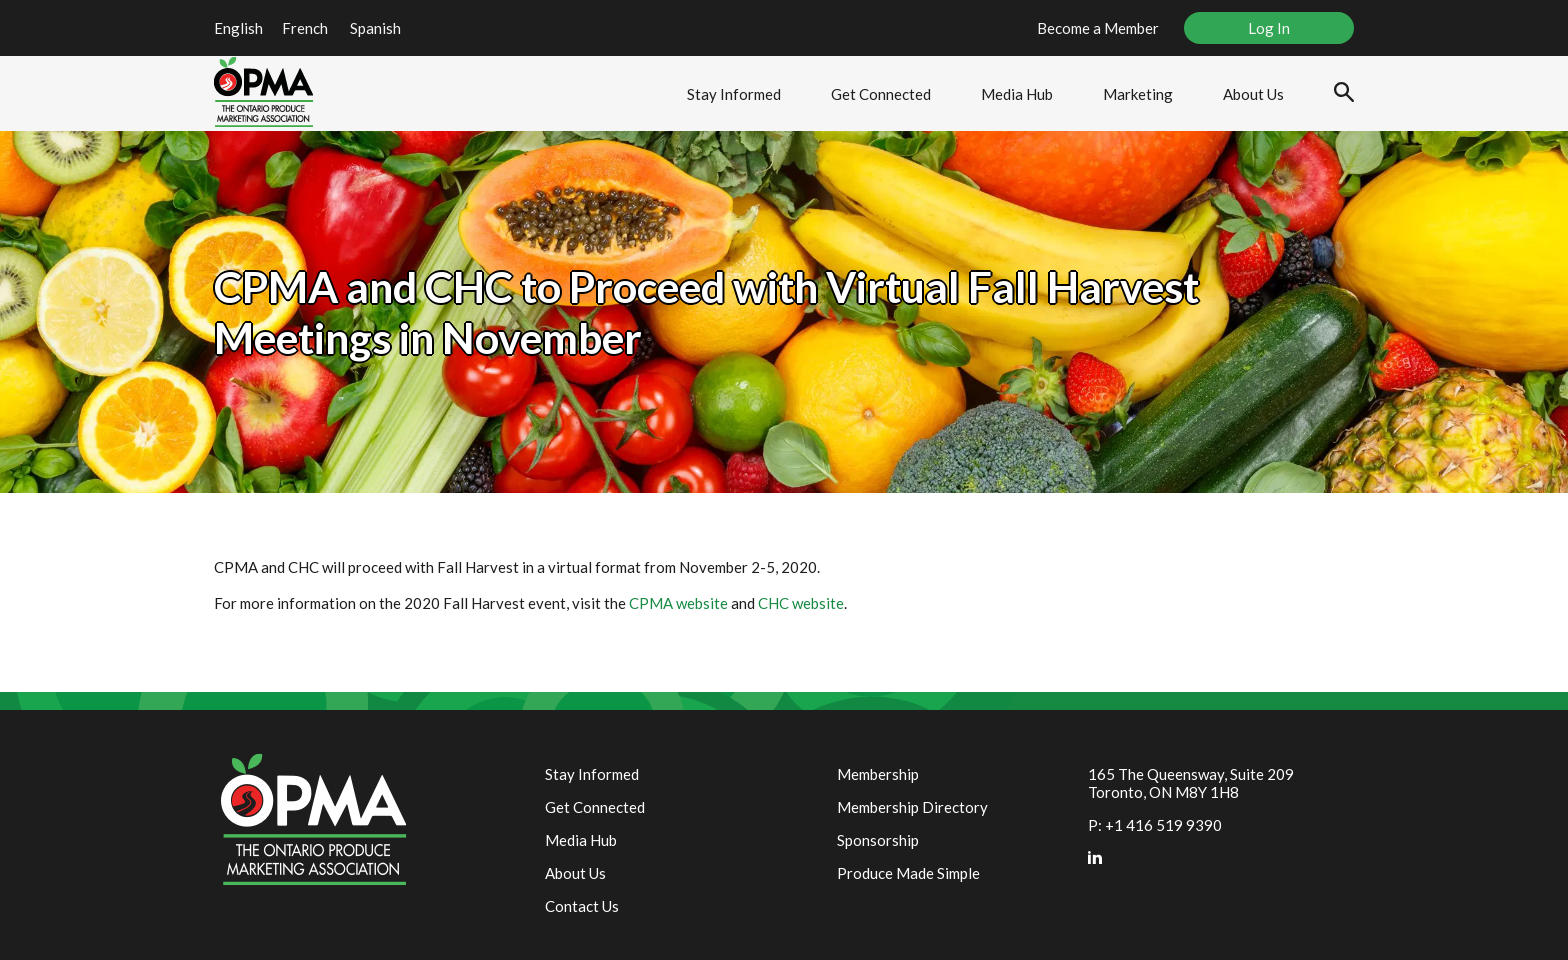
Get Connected (881, 94)
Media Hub (1017, 94)
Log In (1269, 28)
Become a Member (1098, 28)
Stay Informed (734, 94)
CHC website (801, 603)
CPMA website (678, 603)
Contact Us (582, 906)
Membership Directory (912, 807)
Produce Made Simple (908, 873)
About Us (1253, 94)
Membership (878, 774)
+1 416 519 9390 (1163, 825)
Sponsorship (878, 840)
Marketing (1138, 94)
